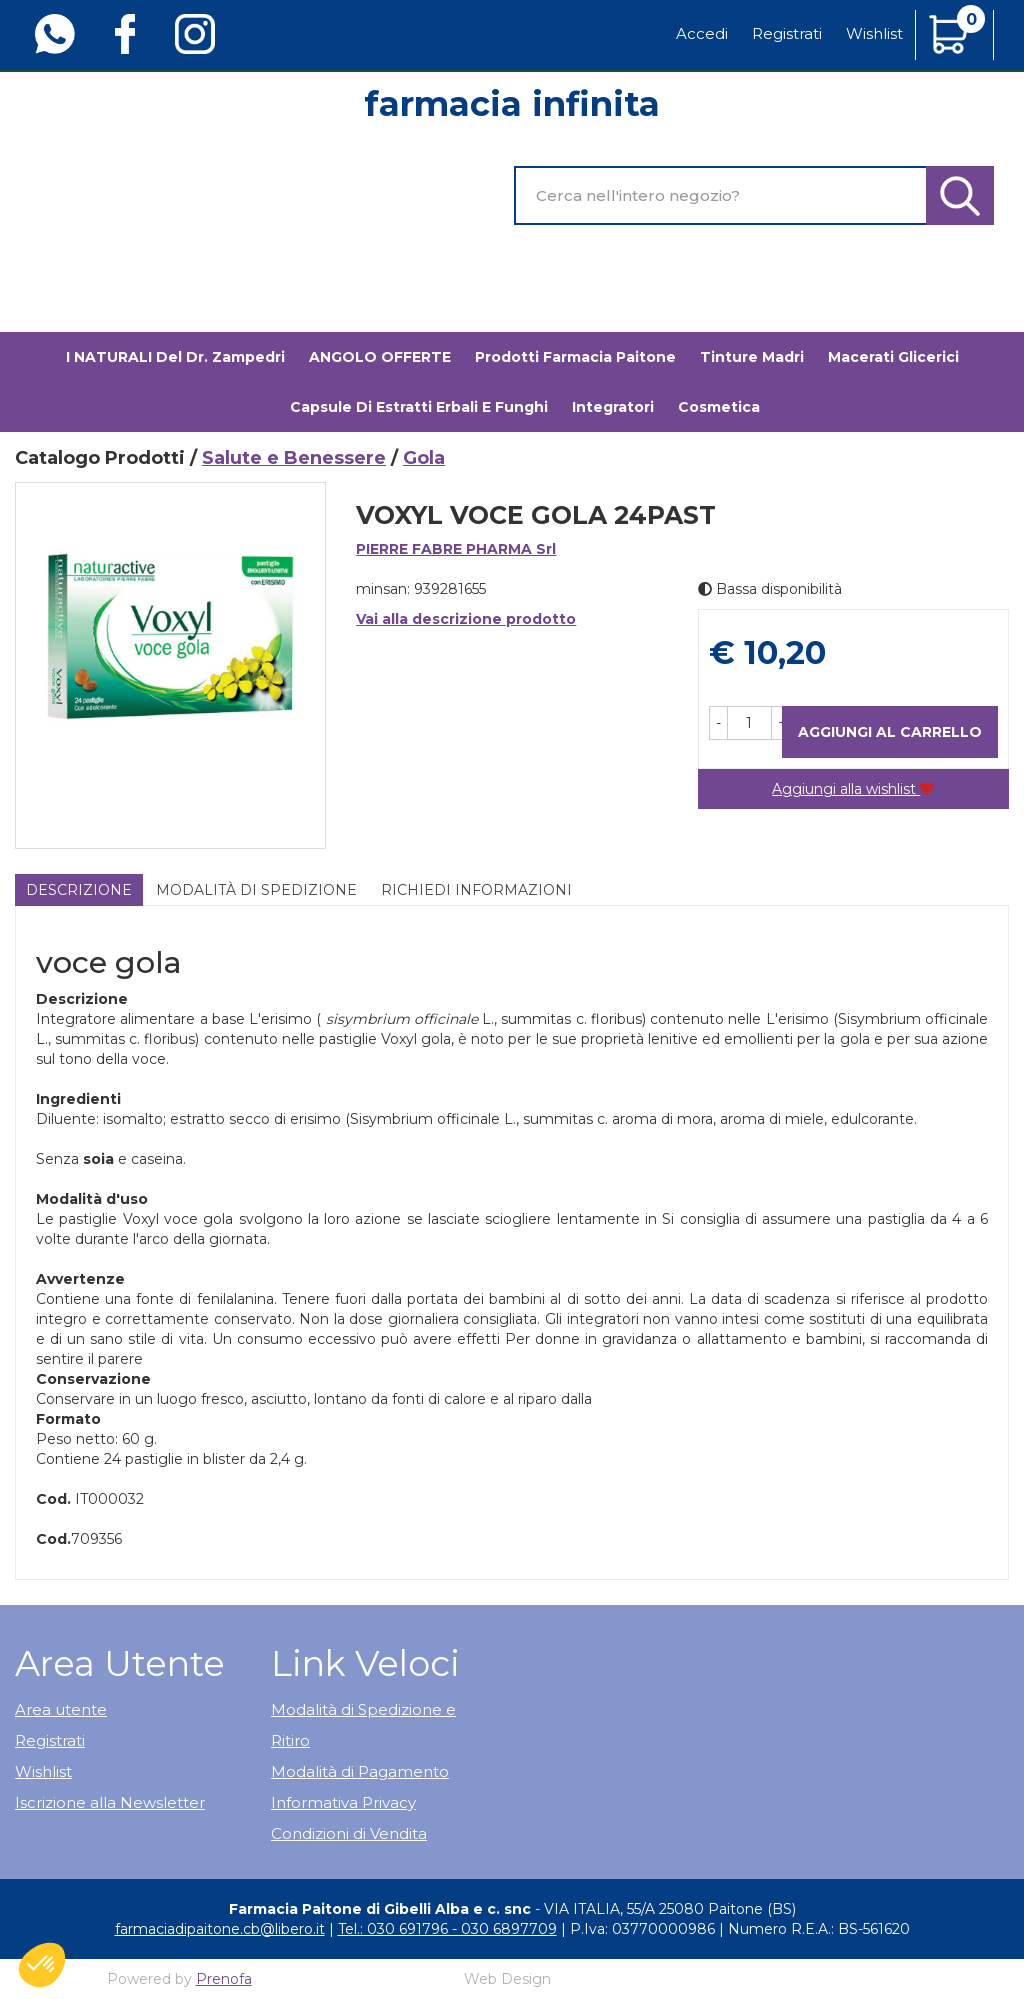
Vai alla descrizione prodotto (466, 619)
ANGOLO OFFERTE (380, 357)
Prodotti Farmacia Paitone (575, 357)
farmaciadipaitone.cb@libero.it (220, 1929)
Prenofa (224, 1979)
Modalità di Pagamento (360, 1771)
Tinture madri (752, 357)
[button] (718, 723)
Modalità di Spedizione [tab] (256, 890)
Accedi (702, 33)
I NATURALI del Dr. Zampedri (175, 357)
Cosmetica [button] (719, 407)
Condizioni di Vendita (349, 1833)
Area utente (61, 1709)
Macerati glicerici (893, 357)
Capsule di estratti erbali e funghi (419, 407)
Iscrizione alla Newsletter (110, 1802)
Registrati (787, 33)
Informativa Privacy (343, 1802)
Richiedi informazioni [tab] (476, 890)
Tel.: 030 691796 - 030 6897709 (447, 1929)
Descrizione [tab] (79, 890)
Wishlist (874, 33)
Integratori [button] (613, 407)
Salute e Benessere (294, 458)
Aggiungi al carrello (890, 732)
